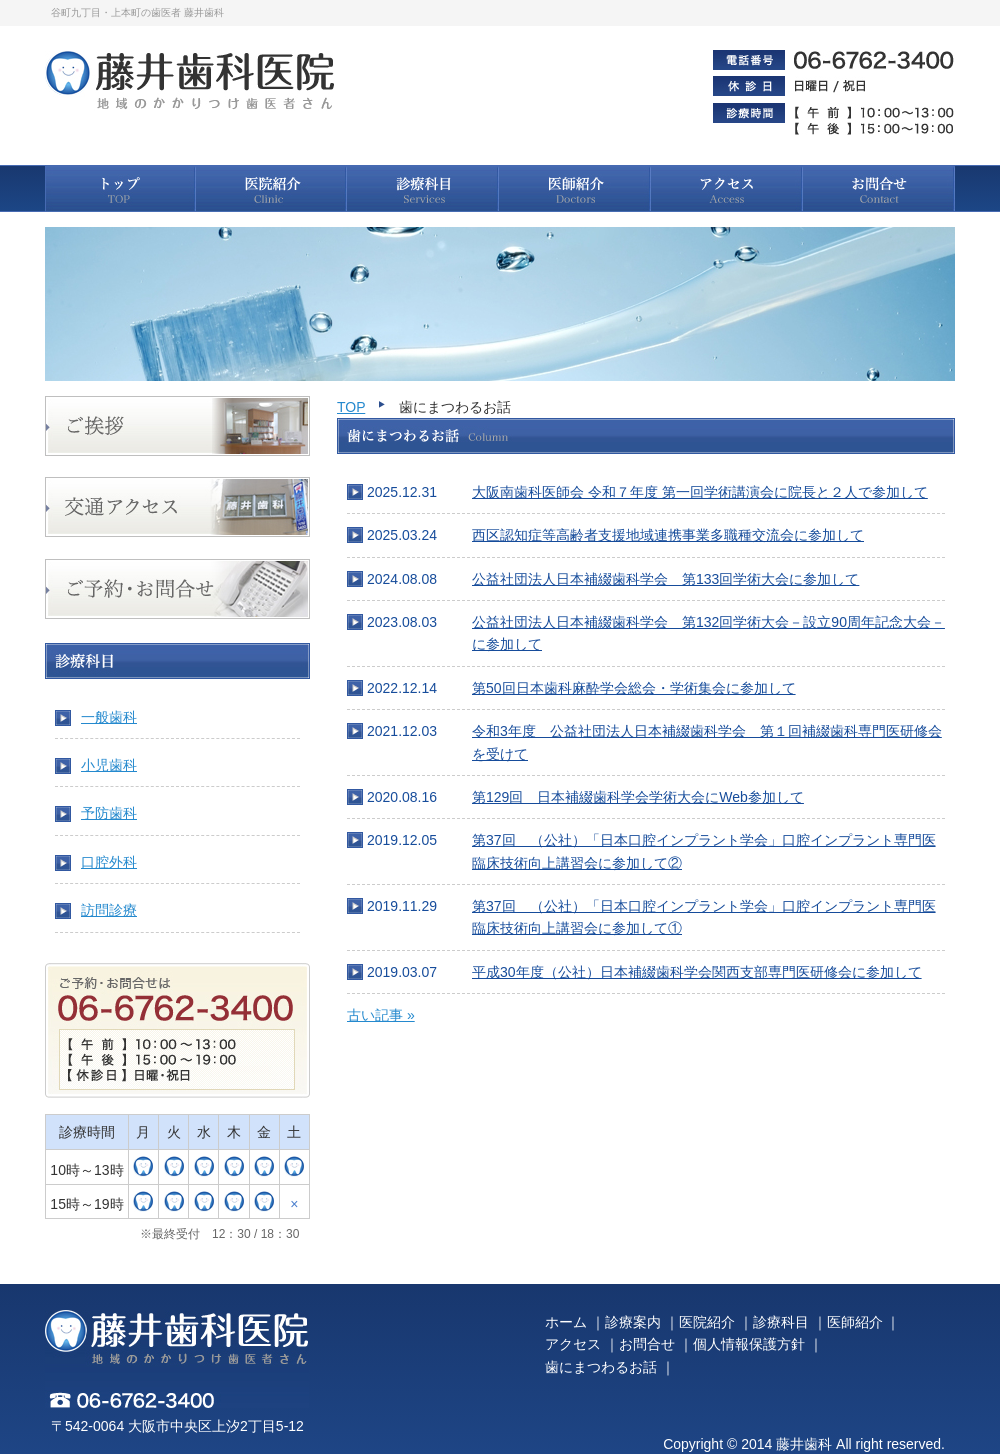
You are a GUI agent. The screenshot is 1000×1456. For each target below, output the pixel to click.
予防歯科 (109, 813)
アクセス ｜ (582, 1344)
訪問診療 (109, 910)
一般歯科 (109, 717)
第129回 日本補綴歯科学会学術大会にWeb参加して (638, 797)
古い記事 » (381, 1015)
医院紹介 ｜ (716, 1322)
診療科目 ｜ (790, 1322)
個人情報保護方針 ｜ (758, 1344)
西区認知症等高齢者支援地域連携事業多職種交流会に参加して (668, 535)
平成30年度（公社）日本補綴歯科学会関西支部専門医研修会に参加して (697, 972)
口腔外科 (109, 862)
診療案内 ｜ (642, 1322)
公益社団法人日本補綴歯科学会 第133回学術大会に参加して (665, 579)
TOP (351, 407)
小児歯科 (109, 765)
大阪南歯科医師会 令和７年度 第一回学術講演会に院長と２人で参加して (700, 492)
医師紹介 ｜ (864, 1322)
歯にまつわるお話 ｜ (610, 1367)
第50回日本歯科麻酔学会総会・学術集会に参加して (634, 688)
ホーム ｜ (575, 1322)
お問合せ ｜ (656, 1344)
